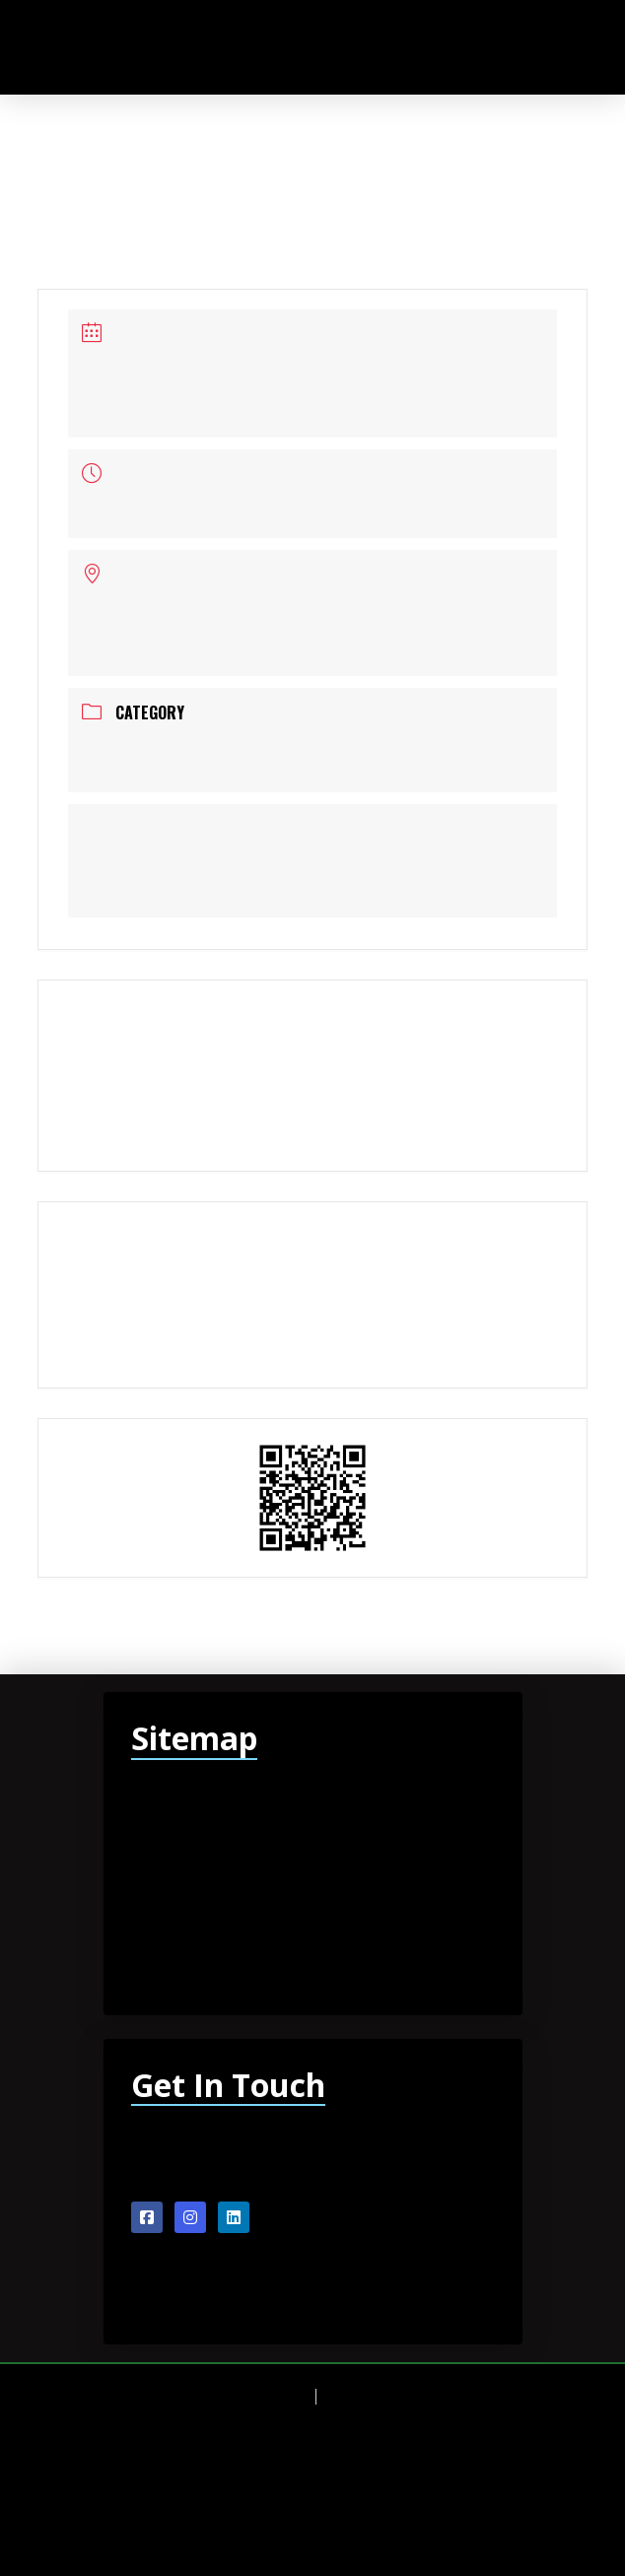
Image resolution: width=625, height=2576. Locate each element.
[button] (537, 47)
